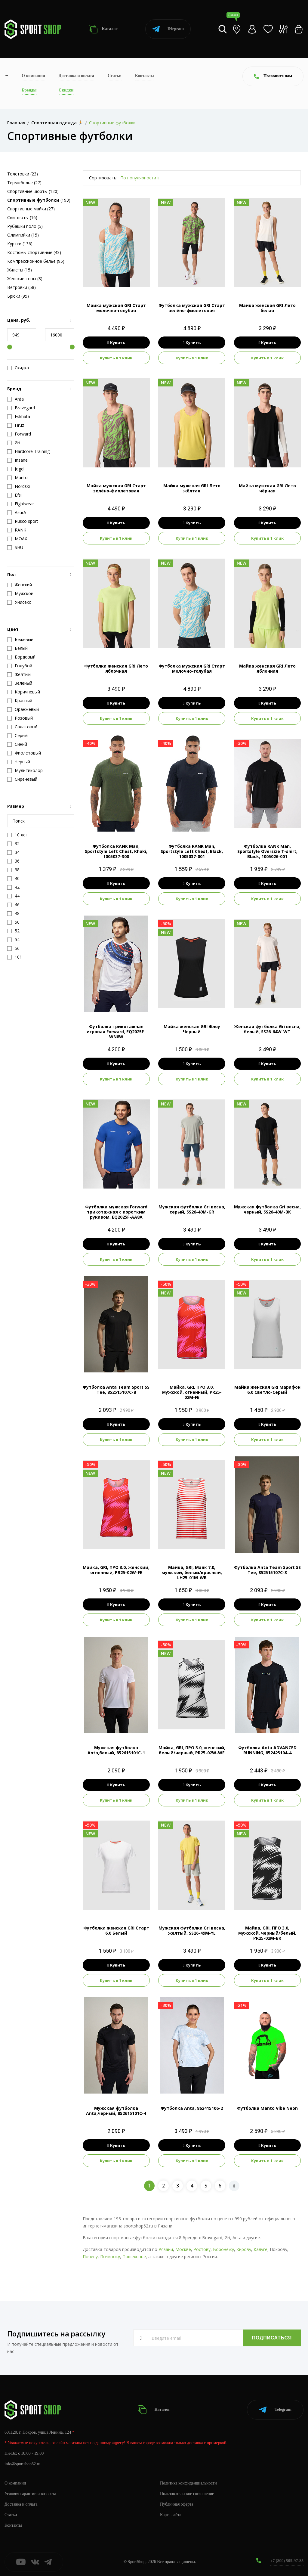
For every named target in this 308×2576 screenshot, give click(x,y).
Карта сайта (170, 2514)
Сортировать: (103, 178)
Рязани (166, 2249)
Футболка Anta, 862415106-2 (192, 2108)
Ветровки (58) (21, 287)
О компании (33, 75)
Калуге (260, 2249)
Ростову (202, 2249)
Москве (183, 2249)
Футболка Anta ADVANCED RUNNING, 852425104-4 (267, 1750)
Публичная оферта (176, 2504)
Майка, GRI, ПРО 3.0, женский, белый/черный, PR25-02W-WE (192, 1750)
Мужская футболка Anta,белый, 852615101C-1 (116, 1750)
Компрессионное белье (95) (35, 261)
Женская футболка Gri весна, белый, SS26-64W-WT (267, 1029)
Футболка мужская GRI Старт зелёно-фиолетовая (192, 307)
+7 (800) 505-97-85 (286, 2561)
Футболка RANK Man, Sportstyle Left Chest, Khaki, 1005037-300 (116, 851)
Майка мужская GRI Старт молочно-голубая (116, 307)
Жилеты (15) (19, 270)
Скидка (18, 368)
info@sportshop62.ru (22, 2464)
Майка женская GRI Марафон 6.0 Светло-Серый (267, 1389)
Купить (116, 342)
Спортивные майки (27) (31, 209)
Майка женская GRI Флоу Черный (192, 1029)
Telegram (168, 29)
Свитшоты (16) (22, 217)
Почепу (90, 2256)
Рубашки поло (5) (25, 226)
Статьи (115, 75)
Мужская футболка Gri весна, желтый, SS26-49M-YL (192, 1930)
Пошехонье (134, 2256)
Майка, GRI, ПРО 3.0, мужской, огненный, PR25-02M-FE (192, 1392)
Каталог (103, 29)
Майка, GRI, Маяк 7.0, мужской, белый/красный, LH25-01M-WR (192, 1572)
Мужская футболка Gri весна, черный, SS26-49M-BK (267, 1209)
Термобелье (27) (24, 182)
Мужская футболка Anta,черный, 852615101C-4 (116, 2110)
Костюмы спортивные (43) (34, 252)
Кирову (243, 2249)
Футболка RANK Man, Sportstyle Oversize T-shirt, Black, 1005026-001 (267, 851)
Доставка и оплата (76, 75)
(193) (38, 200)
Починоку (110, 2256)
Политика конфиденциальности (188, 2483)
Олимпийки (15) (23, 235)
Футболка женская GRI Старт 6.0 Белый (116, 1930)
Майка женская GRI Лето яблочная (267, 668)
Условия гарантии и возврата (30, 2493)
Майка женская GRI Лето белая (267, 307)
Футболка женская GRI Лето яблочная (116, 668)
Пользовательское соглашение (187, 2493)
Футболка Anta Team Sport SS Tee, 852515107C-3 (267, 1569)
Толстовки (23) (22, 174)
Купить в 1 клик (116, 358)
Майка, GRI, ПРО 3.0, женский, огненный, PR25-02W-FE (116, 1569)
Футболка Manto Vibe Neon (267, 2108)
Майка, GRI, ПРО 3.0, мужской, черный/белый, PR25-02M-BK (267, 1933)
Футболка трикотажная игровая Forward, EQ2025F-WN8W (116, 1032)
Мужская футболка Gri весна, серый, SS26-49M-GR (192, 1209)
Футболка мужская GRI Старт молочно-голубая (192, 668)
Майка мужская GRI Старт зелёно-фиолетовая (116, 488)
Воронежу (223, 2249)
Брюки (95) (18, 296)
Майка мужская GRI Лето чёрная (267, 488)
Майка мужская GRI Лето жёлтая (191, 488)
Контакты (144, 75)
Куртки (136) (19, 243)
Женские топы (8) (24, 278)
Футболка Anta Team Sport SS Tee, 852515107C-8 (116, 1389)
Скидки (66, 90)
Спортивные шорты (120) (33, 191)
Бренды (29, 90)
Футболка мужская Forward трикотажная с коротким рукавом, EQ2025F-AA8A (116, 1212)
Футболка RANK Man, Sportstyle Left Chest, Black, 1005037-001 (192, 851)
